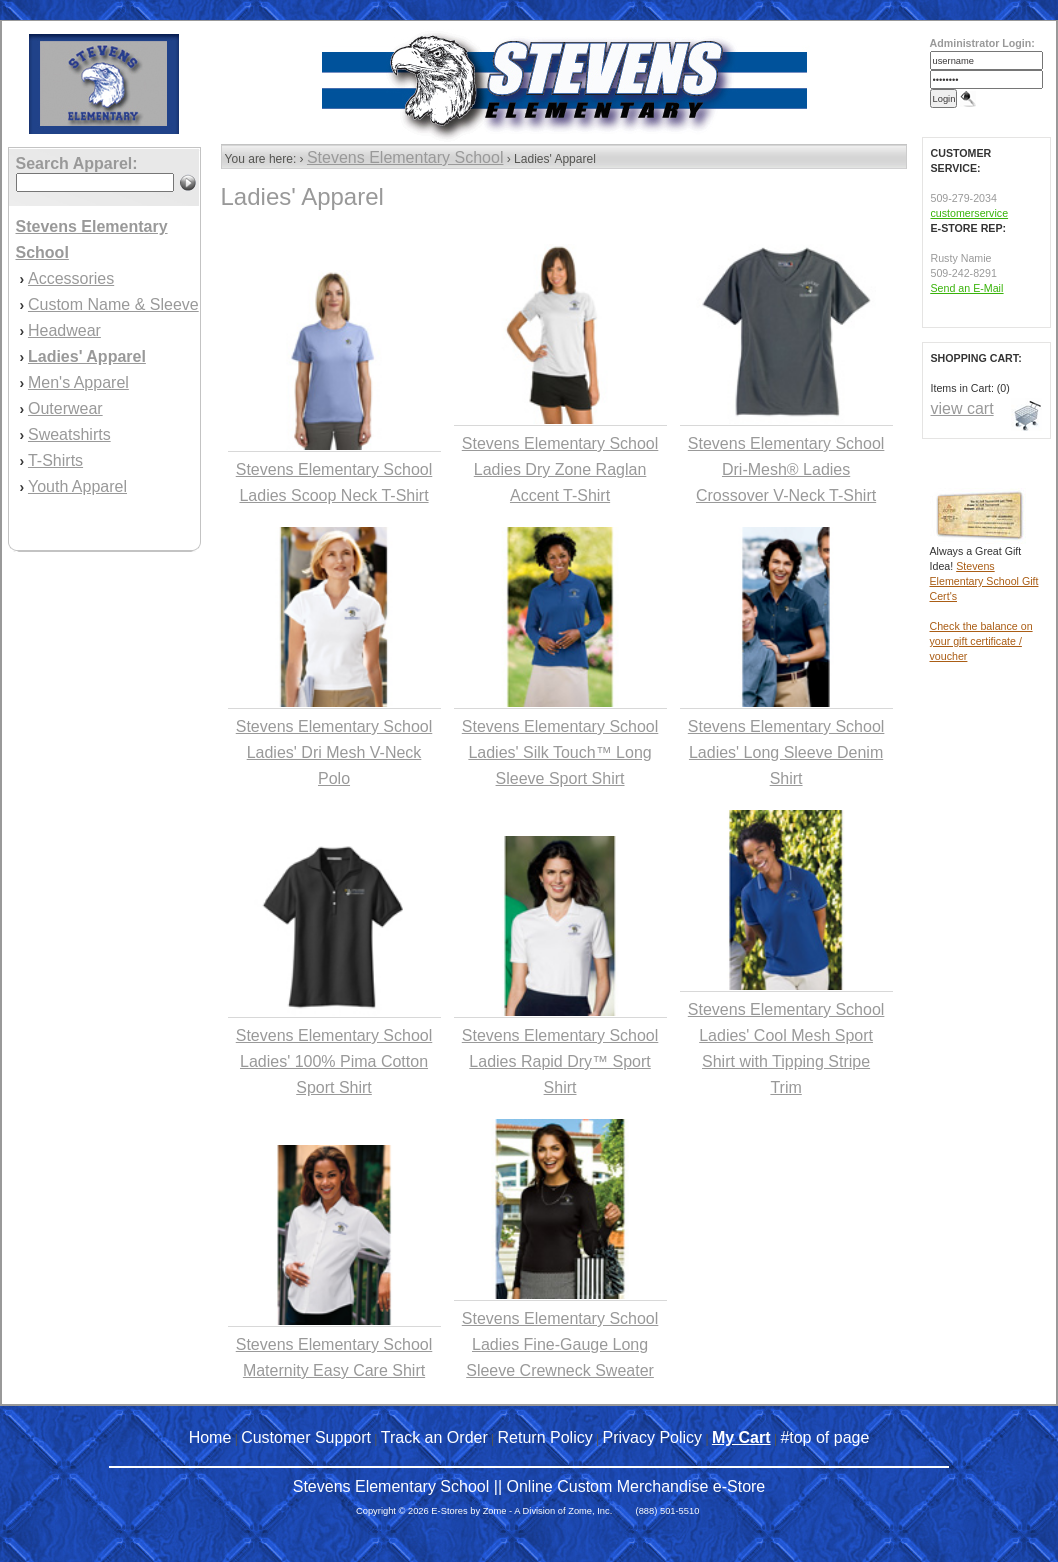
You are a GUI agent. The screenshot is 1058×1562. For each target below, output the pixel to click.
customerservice (970, 213)
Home (210, 1437)
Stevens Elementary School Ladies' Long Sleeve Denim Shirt (786, 752)
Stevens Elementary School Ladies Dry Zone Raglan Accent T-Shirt (560, 469)
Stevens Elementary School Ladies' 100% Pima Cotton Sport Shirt (334, 1061)
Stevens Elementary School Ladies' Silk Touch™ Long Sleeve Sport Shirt (560, 752)
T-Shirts (55, 460)
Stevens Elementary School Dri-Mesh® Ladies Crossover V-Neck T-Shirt (786, 469)
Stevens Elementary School (405, 157)
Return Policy (545, 1437)
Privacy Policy (653, 1437)
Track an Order (434, 1437)
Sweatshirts (69, 434)
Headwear (64, 330)
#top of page (824, 1437)
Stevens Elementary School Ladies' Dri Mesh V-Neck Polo (334, 752)
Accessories (71, 278)
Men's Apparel (78, 382)
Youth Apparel (77, 486)
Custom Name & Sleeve (113, 304)
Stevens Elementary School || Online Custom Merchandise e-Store (529, 1486)
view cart (962, 408)
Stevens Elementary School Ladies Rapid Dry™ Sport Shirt (560, 1061)
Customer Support (306, 1437)
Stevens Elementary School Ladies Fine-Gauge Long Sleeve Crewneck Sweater (560, 1344)
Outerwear (65, 408)
